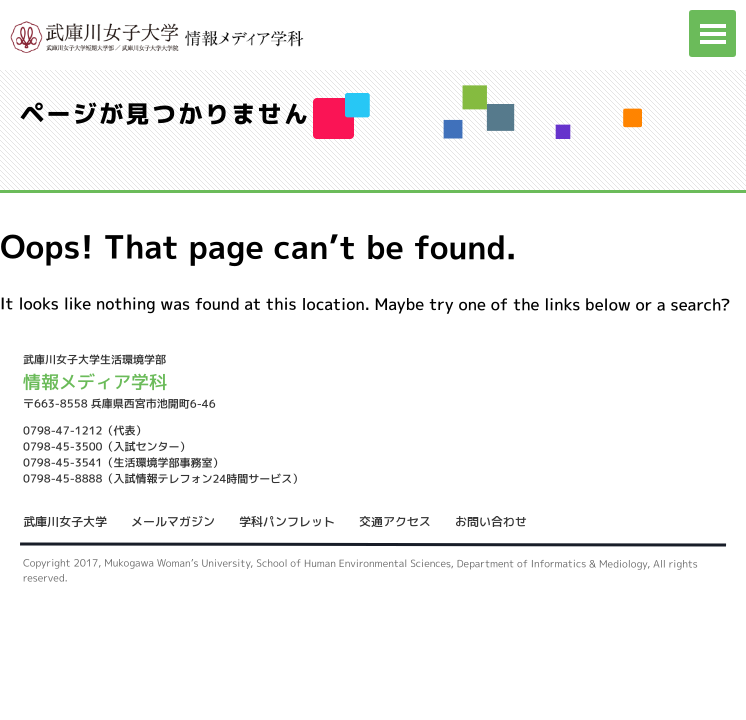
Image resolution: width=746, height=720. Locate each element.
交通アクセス (395, 521)
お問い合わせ (491, 521)
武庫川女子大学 (65, 521)
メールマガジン (173, 521)
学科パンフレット (287, 521)
